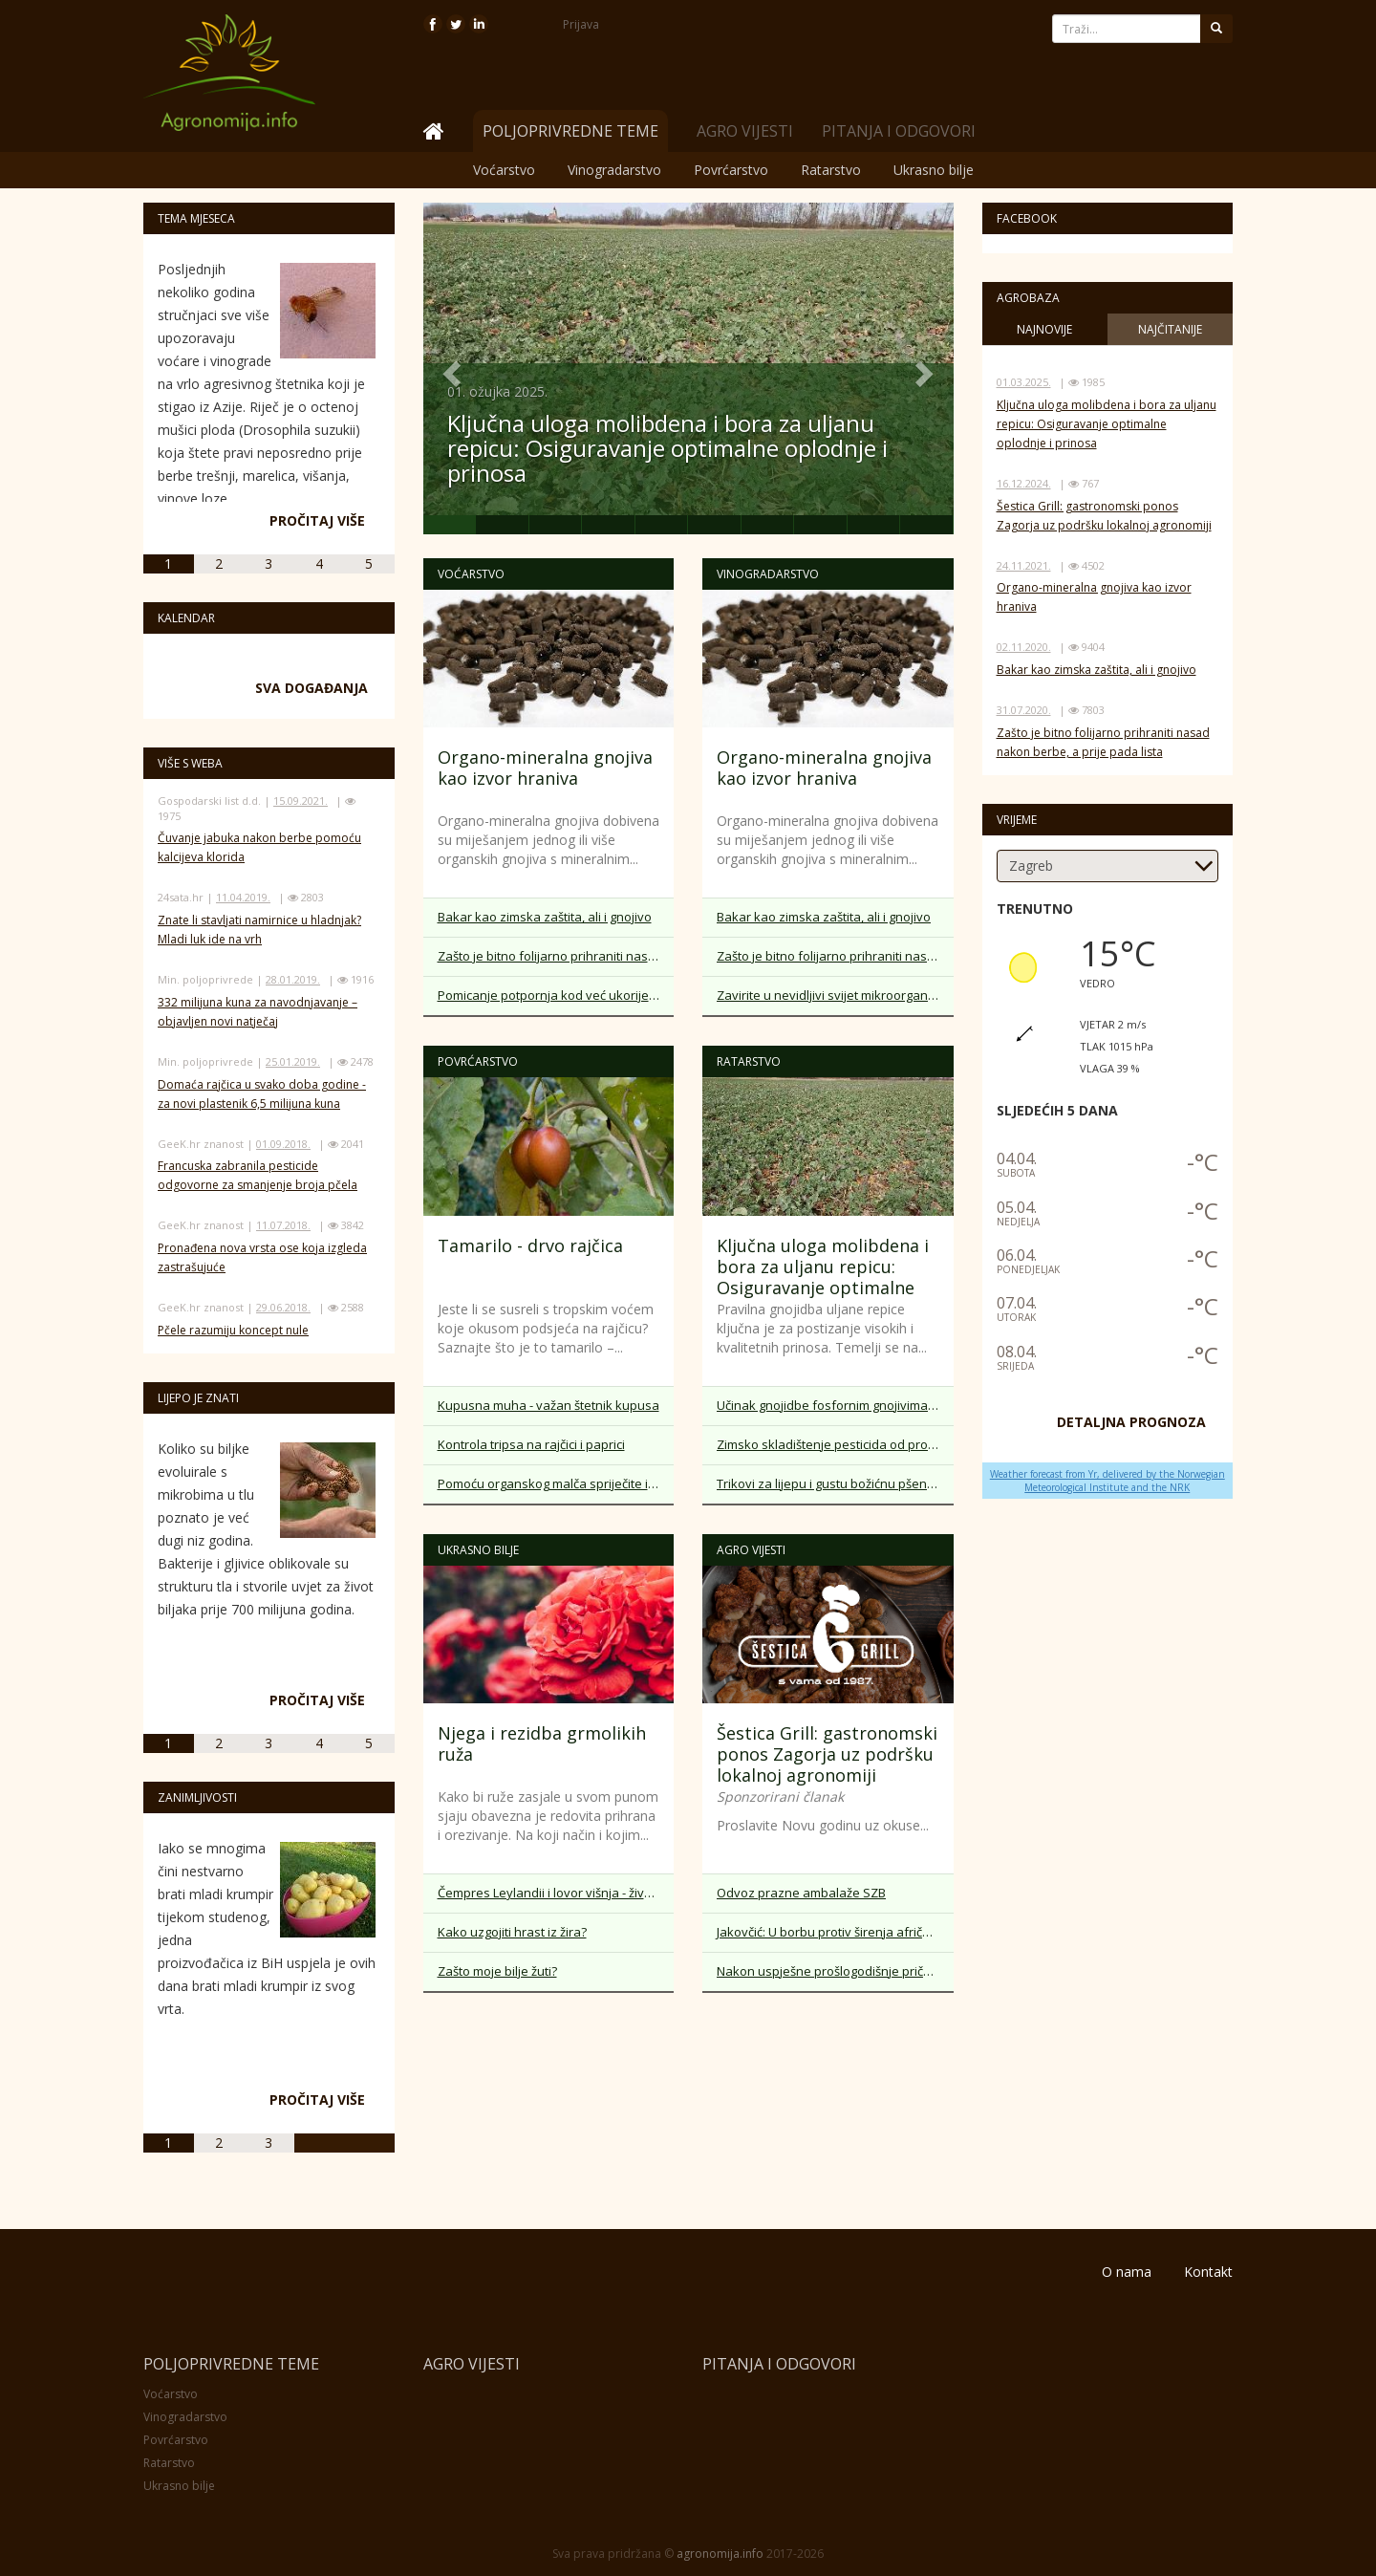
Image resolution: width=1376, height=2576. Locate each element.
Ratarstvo (831, 170)
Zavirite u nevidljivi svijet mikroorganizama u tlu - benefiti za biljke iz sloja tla (835, 995)
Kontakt (1208, 2271)
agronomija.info (720, 2553)
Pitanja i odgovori (899, 130)
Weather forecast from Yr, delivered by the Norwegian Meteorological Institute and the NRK (1107, 1480)
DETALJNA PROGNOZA (1131, 1422)
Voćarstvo (504, 170)
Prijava (581, 24)
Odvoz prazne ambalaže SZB (801, 1892)
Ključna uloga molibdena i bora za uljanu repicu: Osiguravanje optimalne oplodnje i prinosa (667, 448)
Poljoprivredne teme (231, 2363)
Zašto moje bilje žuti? (497, 1971)
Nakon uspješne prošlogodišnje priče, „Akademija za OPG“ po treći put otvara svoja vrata (835, 1971)
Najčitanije (1170, 329)
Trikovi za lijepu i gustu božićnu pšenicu (830, 1483)
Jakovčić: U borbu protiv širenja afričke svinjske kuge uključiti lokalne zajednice (835, 1931)
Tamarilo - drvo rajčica (530, 1245)
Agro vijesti (745, 130)
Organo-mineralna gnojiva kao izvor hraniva (545, 768)
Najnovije (1044, 329)
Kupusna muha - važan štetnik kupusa (548, 1405)
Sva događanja (311, 688)
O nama (1126, 2271)
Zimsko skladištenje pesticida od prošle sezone (835, 1444)
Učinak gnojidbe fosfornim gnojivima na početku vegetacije (835, 1405)
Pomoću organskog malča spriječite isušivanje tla (556, 1483)
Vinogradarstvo (614, 170)
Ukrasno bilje (933, 170)
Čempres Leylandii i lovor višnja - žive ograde (556, 1892)
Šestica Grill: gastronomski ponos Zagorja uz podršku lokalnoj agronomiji (827, 1753)
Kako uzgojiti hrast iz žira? (512, 1931)
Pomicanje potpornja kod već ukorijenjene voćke (556, 995)
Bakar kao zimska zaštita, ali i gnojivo (545, 916)
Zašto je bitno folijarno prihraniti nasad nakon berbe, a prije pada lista (556, 955)
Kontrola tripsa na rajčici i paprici (531, 1444)
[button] (450, 368)
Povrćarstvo (731, 170)
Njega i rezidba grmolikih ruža (542, 1743)
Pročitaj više (317, 520)
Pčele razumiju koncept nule (233, 1330)
